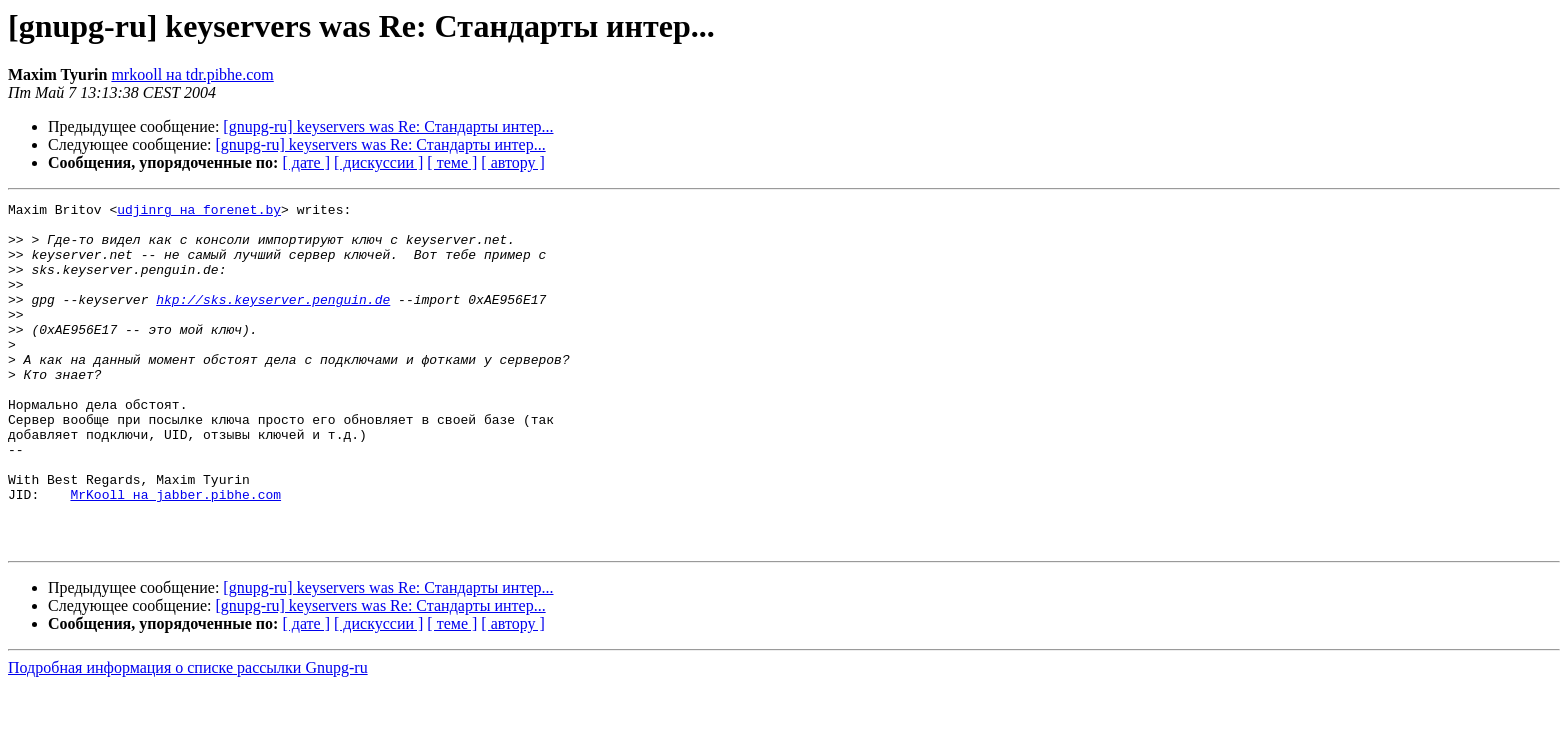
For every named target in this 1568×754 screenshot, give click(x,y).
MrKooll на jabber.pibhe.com (175, 554)
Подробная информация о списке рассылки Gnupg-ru (188, 736)
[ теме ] (452, 162)
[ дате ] (306, 162)
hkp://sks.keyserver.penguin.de (273, 320)
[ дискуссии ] (378, 162)
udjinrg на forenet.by (199, 212)
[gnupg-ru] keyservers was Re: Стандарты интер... (388, 126)
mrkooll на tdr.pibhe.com (192, 74)
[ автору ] (512, 162)
